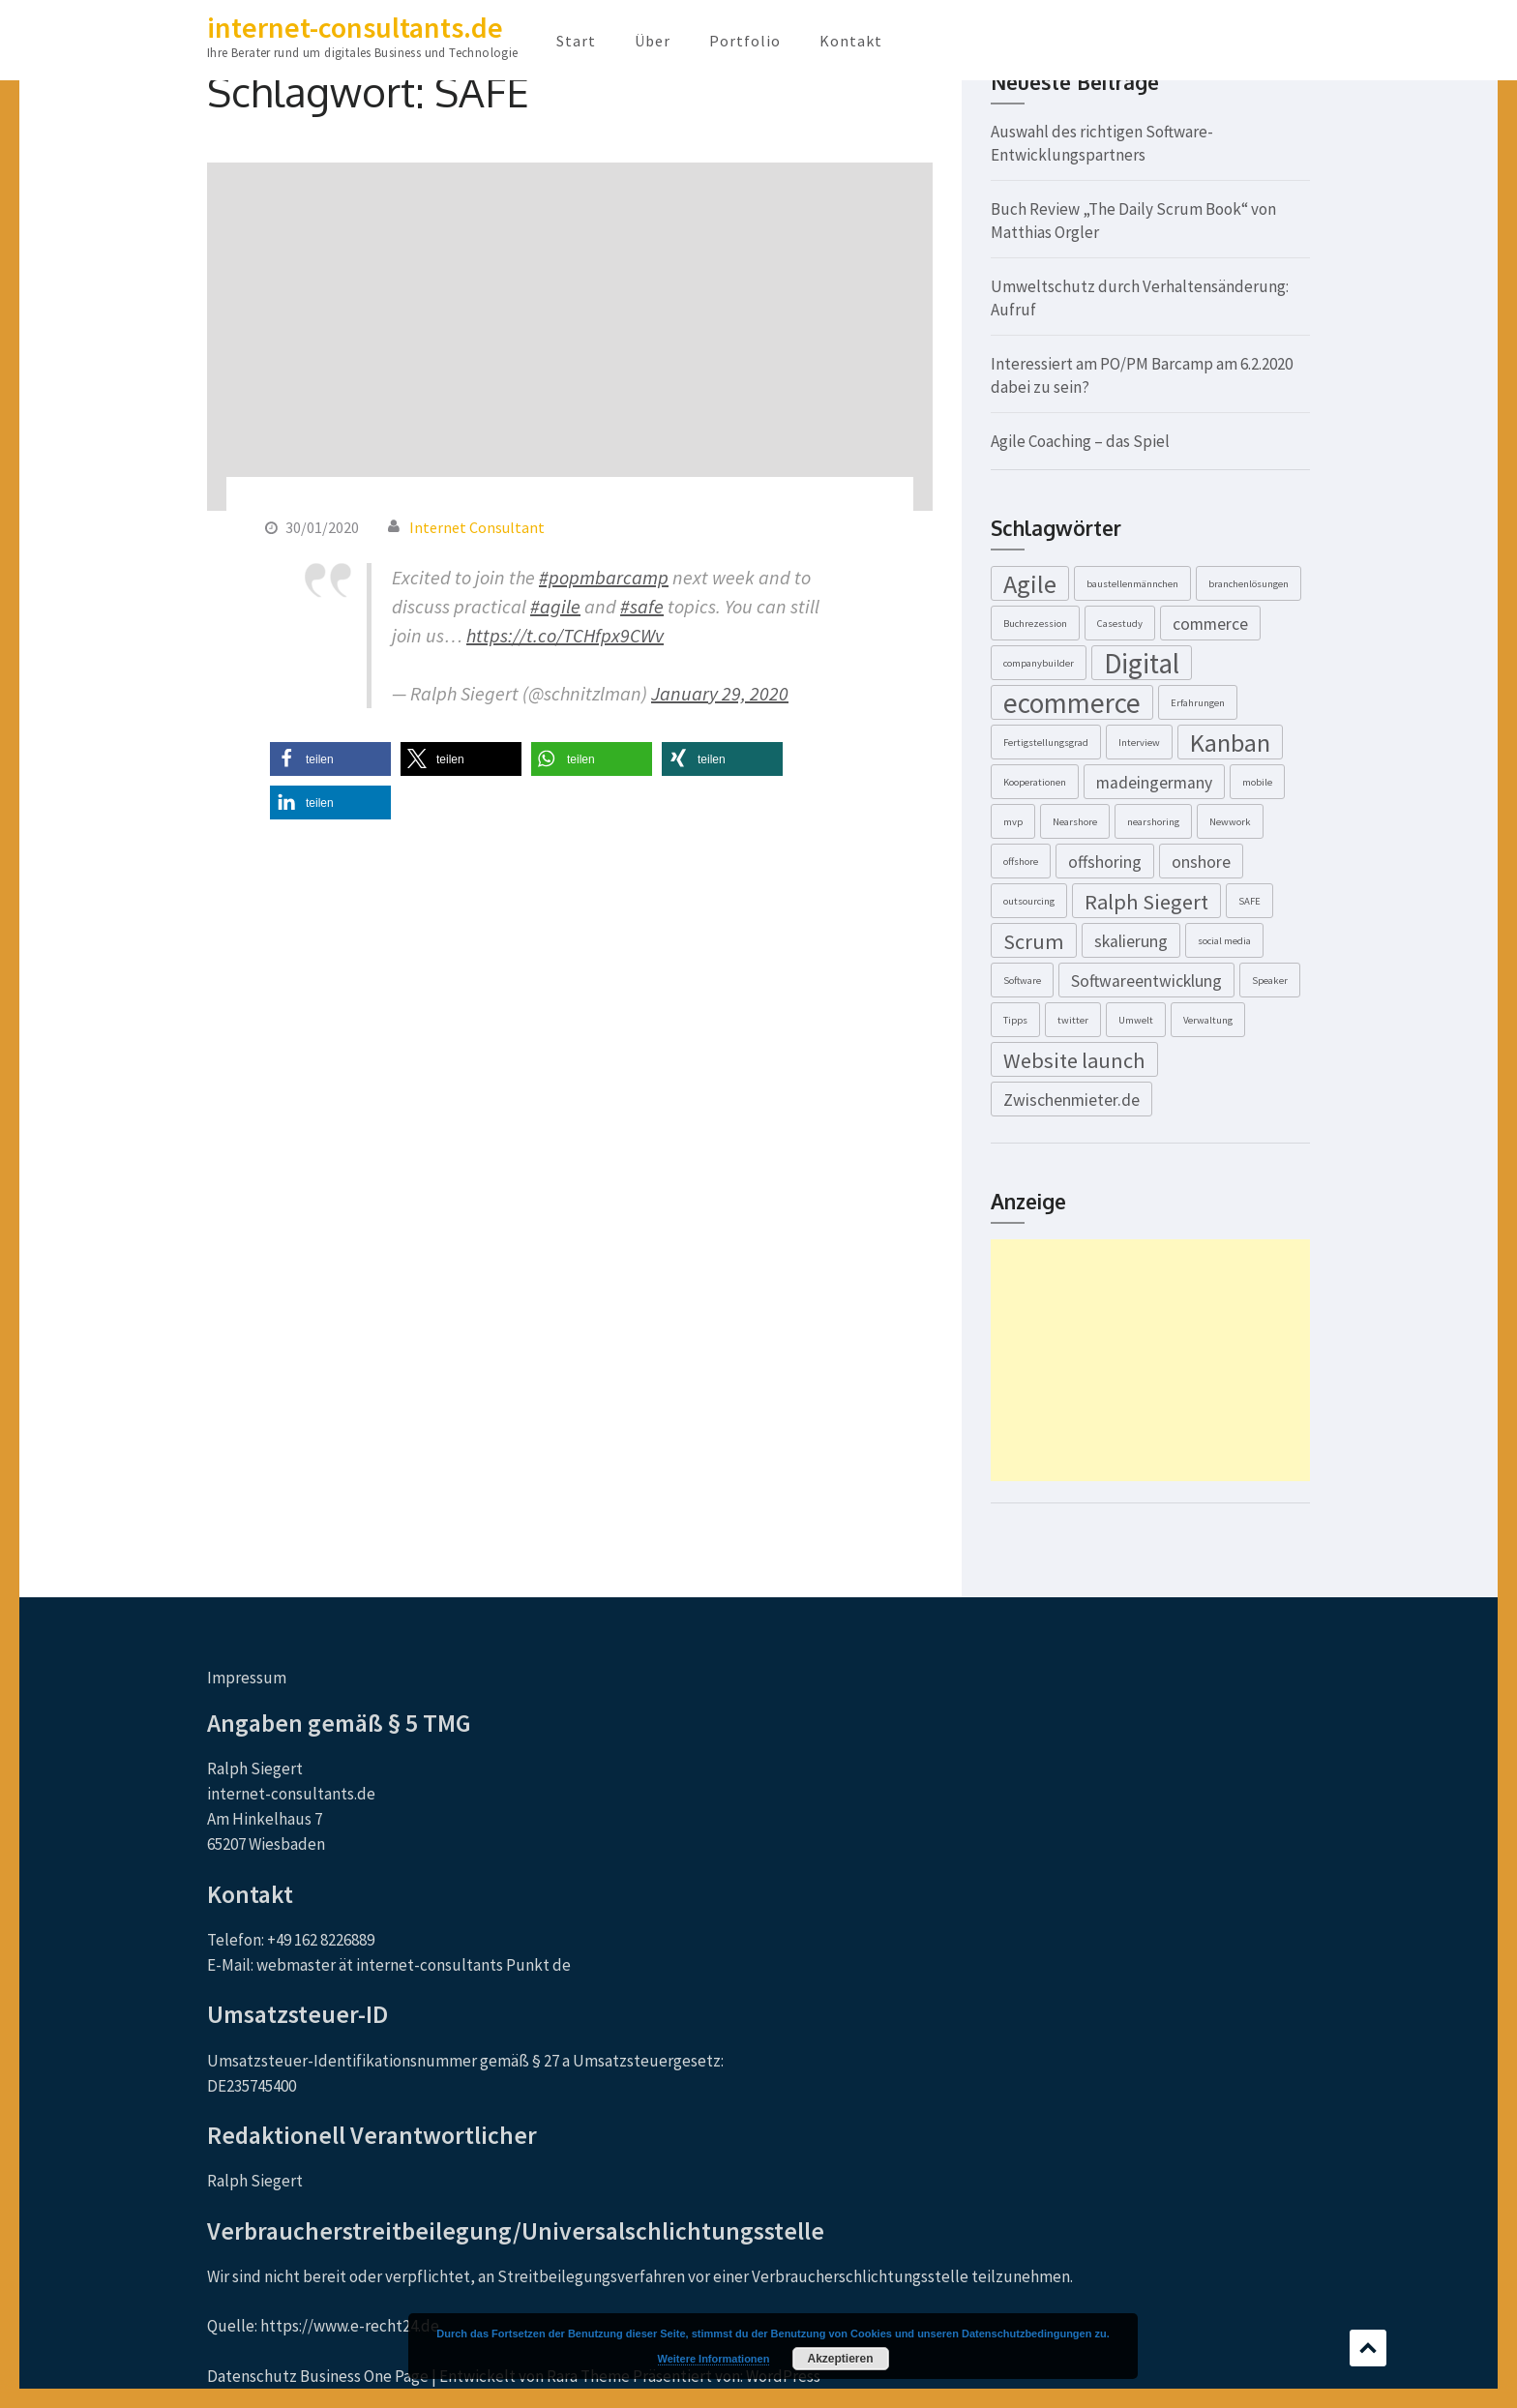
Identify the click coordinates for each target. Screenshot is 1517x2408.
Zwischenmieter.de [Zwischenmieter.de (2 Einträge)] (1071, 1100)
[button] (330, 759)
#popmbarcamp (604, 577)
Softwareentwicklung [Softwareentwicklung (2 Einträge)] (1146, 981)
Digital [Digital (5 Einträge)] (1141, 662)
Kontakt (850, 40)
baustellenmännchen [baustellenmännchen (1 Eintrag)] (1132, 584)
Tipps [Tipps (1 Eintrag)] (1015, 1020)
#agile (555, 606)
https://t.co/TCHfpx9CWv (565, 635)
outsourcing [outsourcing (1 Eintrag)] (1029, 901)
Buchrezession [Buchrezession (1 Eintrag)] (1035, 623)
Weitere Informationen (714, 2358)
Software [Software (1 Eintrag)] (1022, 980)
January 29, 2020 (719, 693)
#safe (642, 606)
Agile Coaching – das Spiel (1080, 441)
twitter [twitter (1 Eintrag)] (1072, 1020)
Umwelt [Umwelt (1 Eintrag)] (1135, 1020)
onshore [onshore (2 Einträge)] (1201, 862)
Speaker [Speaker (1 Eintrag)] (1270, 980)
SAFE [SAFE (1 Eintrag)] (1249, 901)
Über (652, 40)
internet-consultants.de (355, 27)
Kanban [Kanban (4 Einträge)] (1230, 742)
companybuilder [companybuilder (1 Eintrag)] (1038, 663)
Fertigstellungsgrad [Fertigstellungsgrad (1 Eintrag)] (1045, 742)
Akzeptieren (840, 2358)
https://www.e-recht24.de (349, 2325)
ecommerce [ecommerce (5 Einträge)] (1072, 702)
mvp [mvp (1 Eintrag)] (1013, 822)
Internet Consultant (477, 527)
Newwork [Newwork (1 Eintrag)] (1230, 822)
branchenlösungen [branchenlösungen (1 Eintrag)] (1248, 584)
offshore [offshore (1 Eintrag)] (1020, 861)
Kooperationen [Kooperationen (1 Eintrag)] (1034, 782)
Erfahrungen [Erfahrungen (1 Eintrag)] (1198, 703)
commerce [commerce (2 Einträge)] (1210, 624)
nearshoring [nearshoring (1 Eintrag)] (1153, 822)
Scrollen (1368, 2348)
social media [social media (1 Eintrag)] (1224, 941)
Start (576, 40)
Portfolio (745, 40)
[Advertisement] (1150, 1360)
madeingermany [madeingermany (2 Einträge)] (1154, 782)
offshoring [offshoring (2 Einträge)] (1105, 862)
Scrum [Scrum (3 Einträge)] (1033, 941)
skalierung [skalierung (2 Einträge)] (1131, 941)
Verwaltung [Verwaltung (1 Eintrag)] (1208, 1020)
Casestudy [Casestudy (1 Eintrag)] (1120, 623)
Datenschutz (252, 2376)
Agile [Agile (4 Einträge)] (1029, 584)
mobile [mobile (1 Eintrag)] (1257, 782)
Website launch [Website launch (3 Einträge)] (1074, 1060)
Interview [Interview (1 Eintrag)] (1139, 742)
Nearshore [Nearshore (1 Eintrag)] (1075, 822)
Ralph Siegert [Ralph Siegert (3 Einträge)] (1146, 901)
